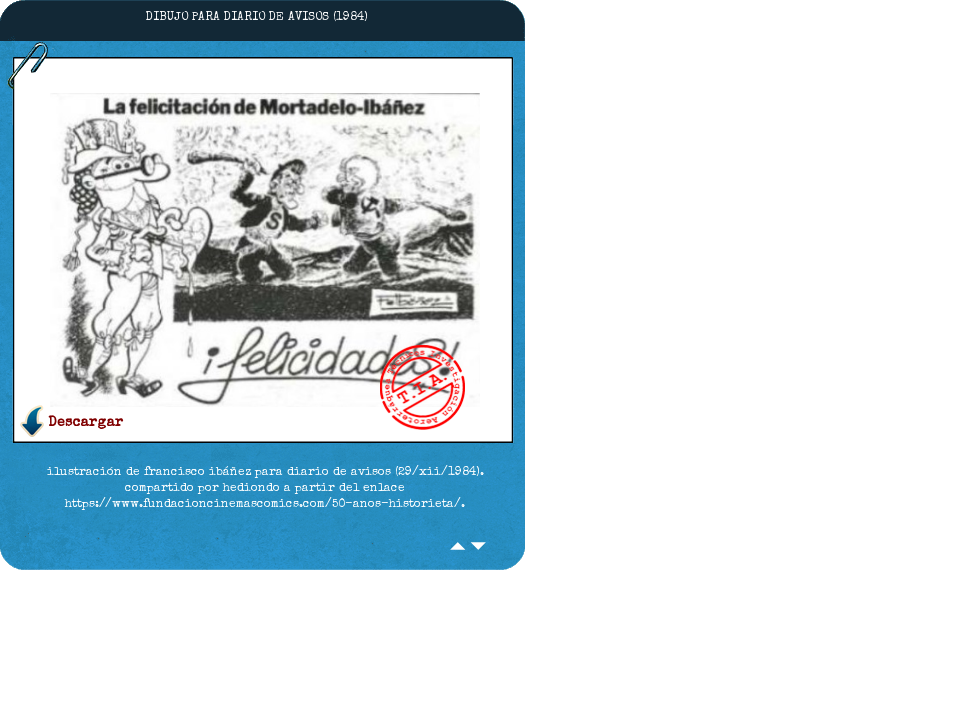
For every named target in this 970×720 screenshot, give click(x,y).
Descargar (85, 423)
